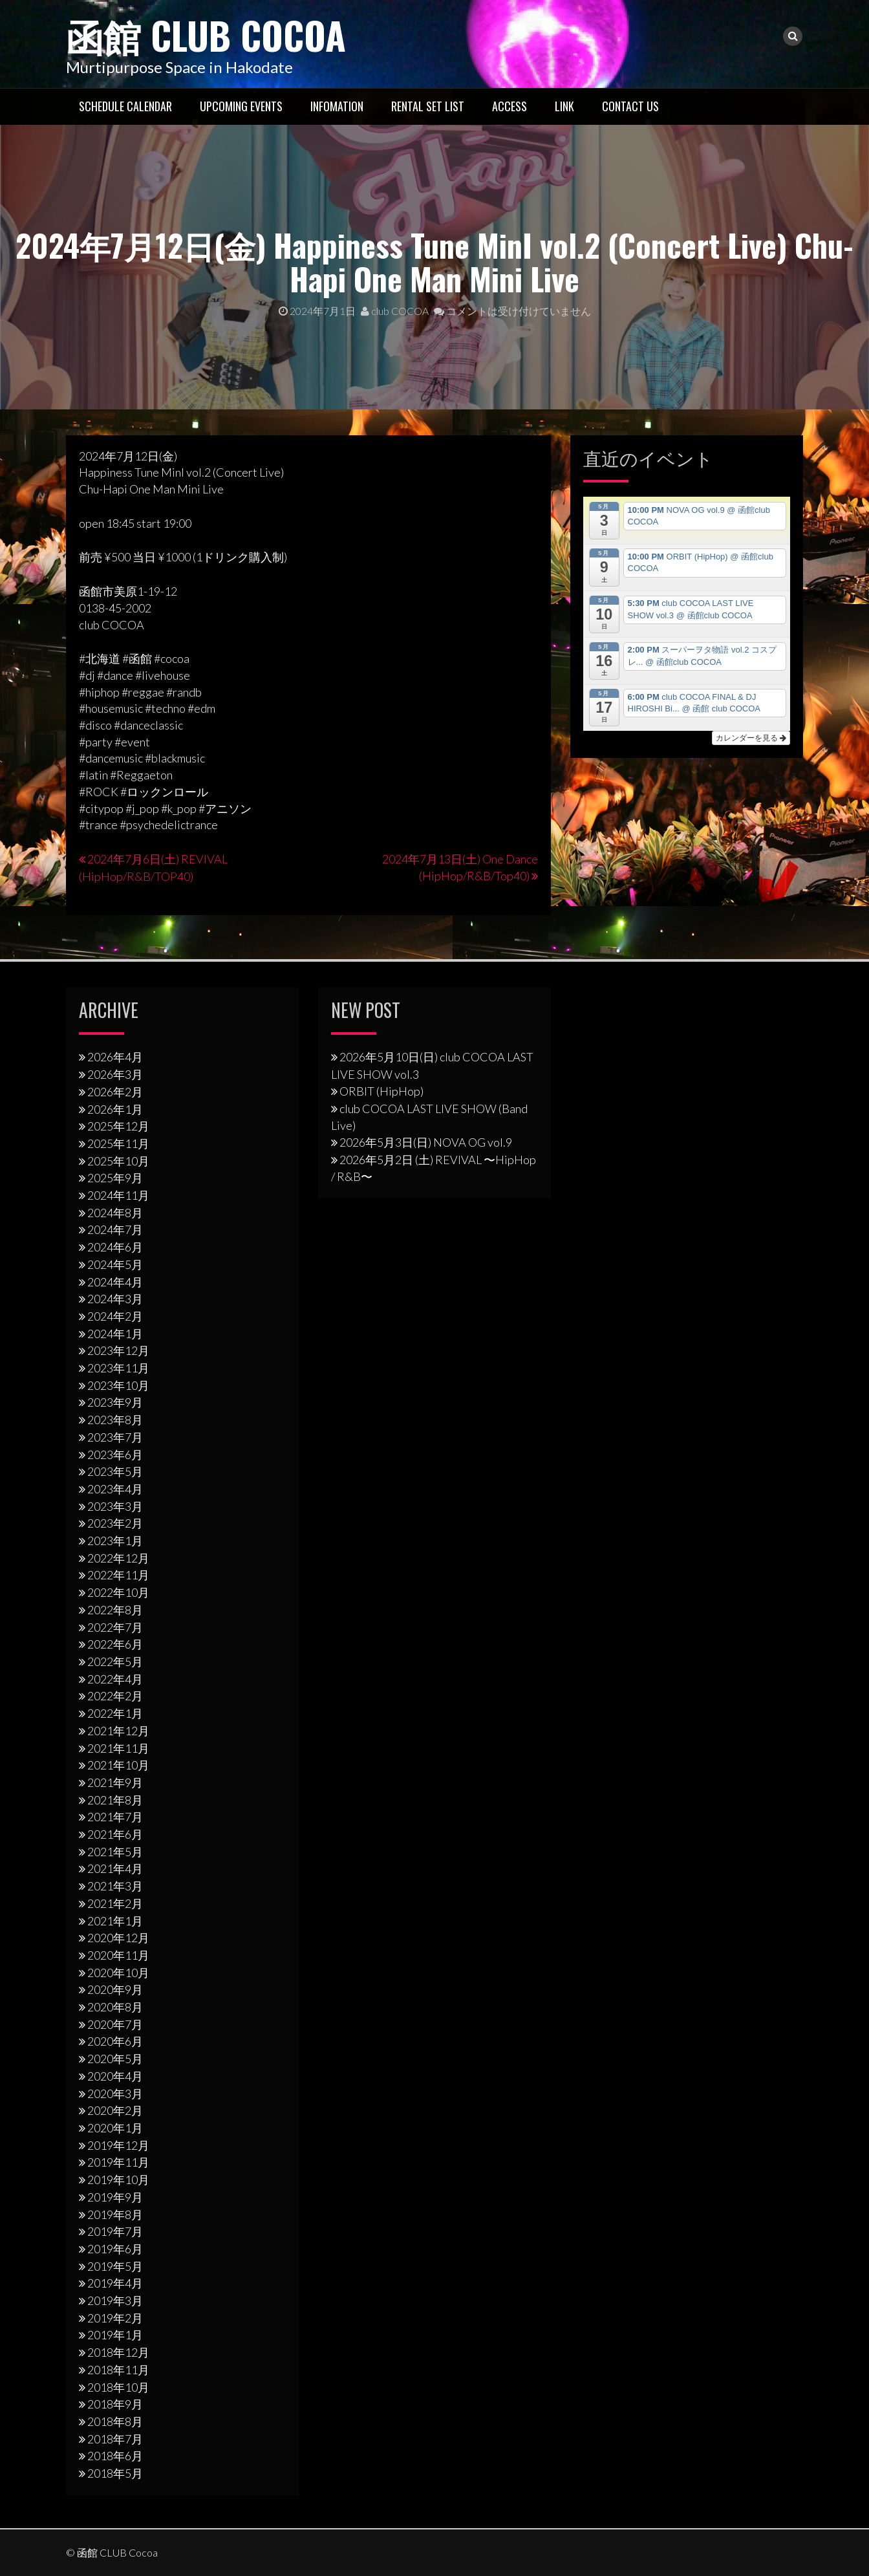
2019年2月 (115, 2317)
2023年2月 (115, 1523)
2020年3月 (115, 2093)
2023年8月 (115, 1419)
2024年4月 (115, 1281)
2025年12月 (118, 1126)
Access (509, 105)
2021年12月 (118, 1730)
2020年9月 (115, 1989)
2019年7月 (115, 2231)
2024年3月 (115, 1299)
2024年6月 (115, 1246)
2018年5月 (115, 2472)
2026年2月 (115, 1091)
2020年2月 (115, 2110)
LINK (564, 105)
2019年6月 (115, 2248)
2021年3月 (115, 1885)
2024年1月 (115, 1333)
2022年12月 (118, 1557)
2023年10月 (118, 1385)
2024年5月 (115, 1264)
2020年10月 (118, 1972)
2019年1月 (115, 2335)
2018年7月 (115, 2438)
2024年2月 (115, 1315)
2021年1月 (115, 1920)
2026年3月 (115, 1073)
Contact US (630, 105)
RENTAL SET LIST (427, 105)
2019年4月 (115, 2283)
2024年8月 (115, 1212)
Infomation (336, 105)
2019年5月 (115, 2265)
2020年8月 (115, 2006)
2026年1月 (115, 1108)
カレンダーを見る (751, 737)
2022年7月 (115, 1626)
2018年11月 (118, 2369)
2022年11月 (118, 1575)
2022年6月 (115, 1644)
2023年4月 (115, 1488)
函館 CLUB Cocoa (211, 34)
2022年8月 (115, 1609)
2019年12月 (118, 2145)
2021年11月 (118, 1747)
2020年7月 (115, 2024)
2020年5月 (115, 2058)
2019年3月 (115, 2300)
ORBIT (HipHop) (381, 1090)
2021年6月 (115, 1833)
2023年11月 (118, 1367)
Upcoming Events (241, 105)
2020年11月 (118, 1954)
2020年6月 (115, 2041)
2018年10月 (118, 2386)
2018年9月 (115, 2404)
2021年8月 (115, 1799)
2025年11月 (118, 1143)
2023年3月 (115, 1506)
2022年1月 (115, 1712)
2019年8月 (115, 2214)
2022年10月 (118, 1592)
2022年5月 (115, 1661)
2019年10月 (118, 2179)
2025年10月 (118, 1160)
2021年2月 (115, 1903)
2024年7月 (115, 1229)
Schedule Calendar (125, 105)
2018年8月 (115, 2421)
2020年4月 (115, 2075)
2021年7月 (115, 1817)
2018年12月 (118, 2351)
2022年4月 (115, 1678)
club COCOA (395, 311)
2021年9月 (115, 1782)
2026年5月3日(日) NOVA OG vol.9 (425, 1141)
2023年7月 (115, 1436)
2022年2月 (115, 1696)
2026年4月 (115, 1057)
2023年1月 (115, 1540)
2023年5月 (115, 1471)
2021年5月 (115, 1851)
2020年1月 (115, 2127)
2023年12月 (118, 1350)
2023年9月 (115, 1402)
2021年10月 (118, 1765)
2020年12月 (118, 1938)
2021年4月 (115, 1868)
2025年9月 (115, 1178)
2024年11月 (118, 1194)
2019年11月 (118, 2162)
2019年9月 (115, 2196)
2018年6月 (115, 2456)
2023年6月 (115, 1454)
